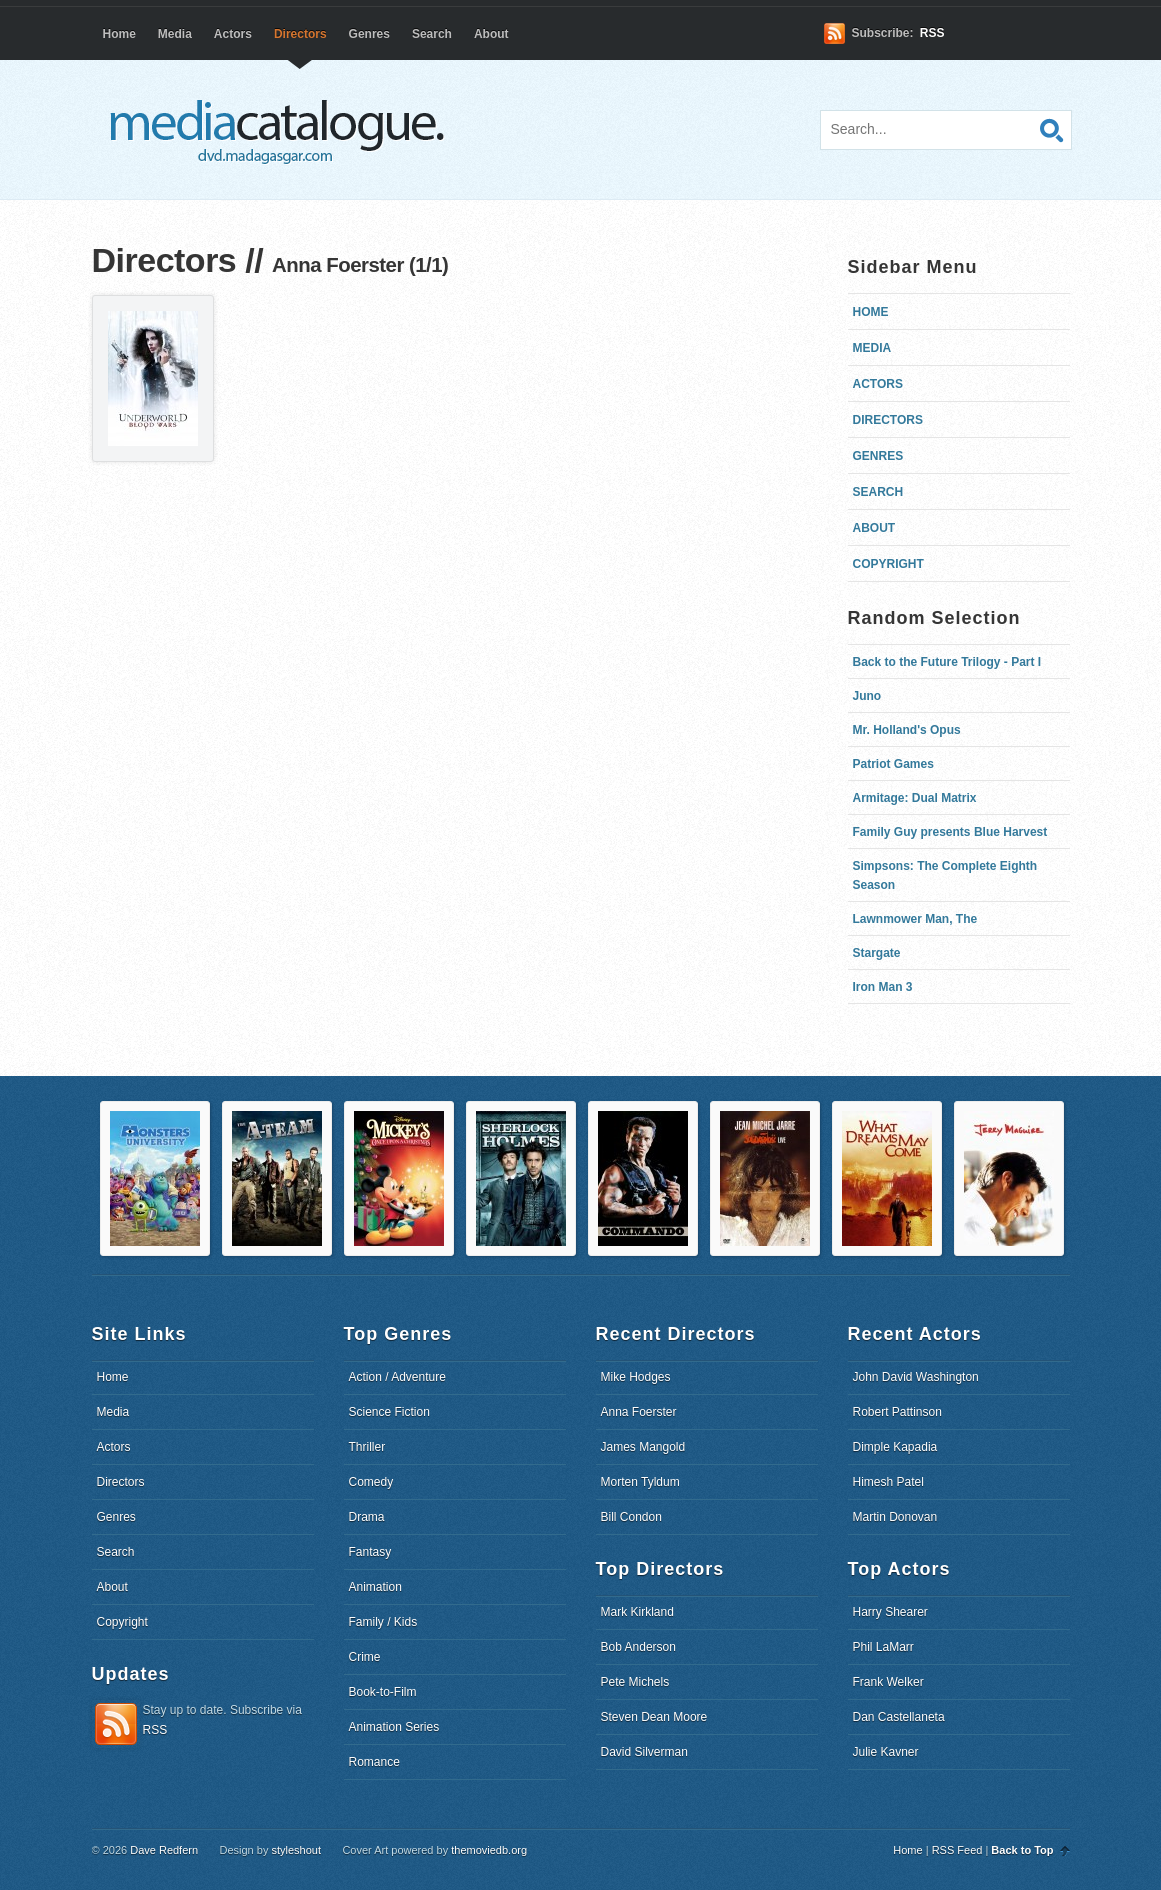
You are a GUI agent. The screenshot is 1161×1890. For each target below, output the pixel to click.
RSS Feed (957, 1850)
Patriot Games (893, 764)
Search (432, 34)
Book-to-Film (383, 1692)
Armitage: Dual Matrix (915, 798)
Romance (374, 1762)
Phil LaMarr (883, 1647)
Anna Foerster (639, 1412)
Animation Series (394, 1727)
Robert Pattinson (897, 1412)
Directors (300, 34)
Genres (369, 34)
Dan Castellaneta (899, 1717)
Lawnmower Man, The (915, 919)
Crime (365, 1657)
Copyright (888, 564)
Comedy (371, 1482)
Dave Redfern (164, 1850)
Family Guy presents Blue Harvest (950, 832)
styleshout (296, 1850)
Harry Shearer (890, 1612)
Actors (233, 34)
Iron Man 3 (883, 987)
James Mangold (643, 1447)
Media (175, 34)
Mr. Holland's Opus (907, 730)
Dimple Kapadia (895, 1447)
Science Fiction (389, 1412)
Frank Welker (888, 1682)
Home (119, 34)
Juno (867, 696)
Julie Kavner (886, 1752)
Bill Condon (631, 1517)
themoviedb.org (489, 1850)
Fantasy (370, 1552)
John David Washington (916, 1377)
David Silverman (644, 1752)
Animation (375, 1587)
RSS (932, 33)
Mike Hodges (636, 1377)
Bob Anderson (638, 1647)
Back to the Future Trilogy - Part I (947, 662)
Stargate (877, 953)
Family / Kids (383, 1622)
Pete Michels (635, 1682)
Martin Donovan (895, 1517)
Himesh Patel (888, 1482)
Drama (367, 1517)
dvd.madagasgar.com (282, 130)
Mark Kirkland (637, 1612)
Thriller (367, 1447)
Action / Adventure (397, 1377)
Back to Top (1022, 1850)
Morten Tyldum (640, 1482)
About (491, 34)
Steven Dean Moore (654, 1717)
